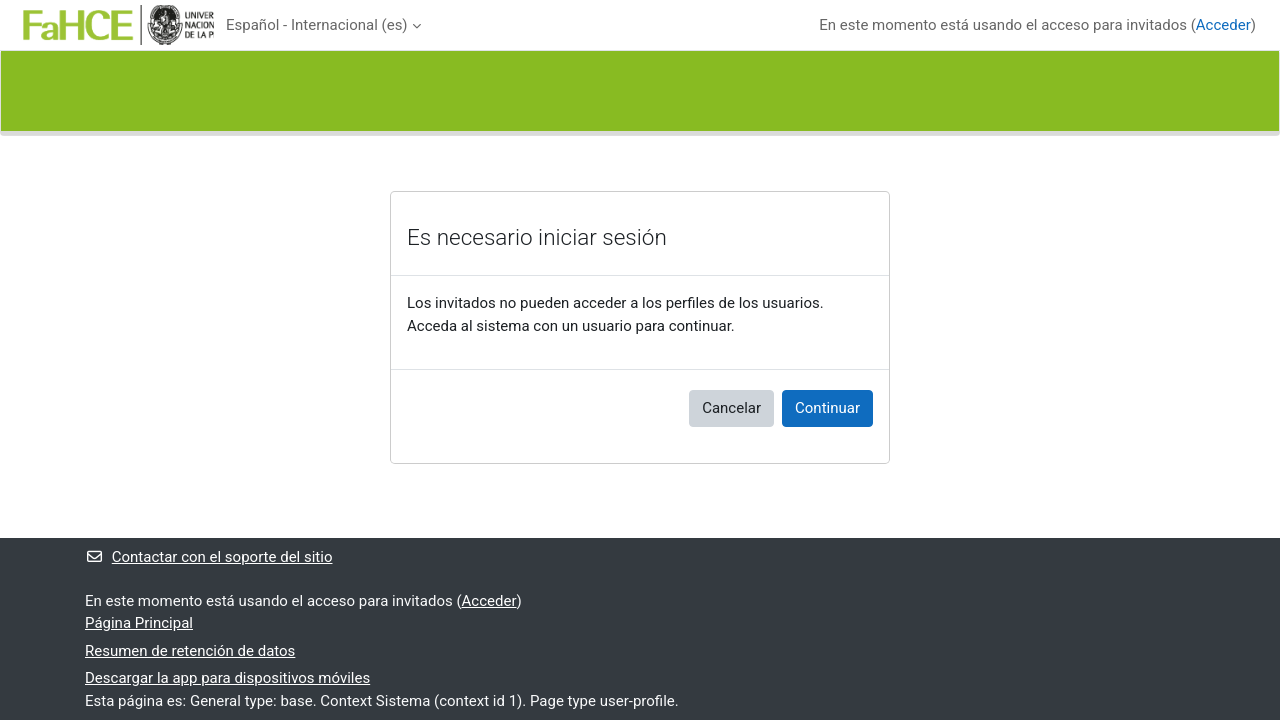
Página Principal (139, 623)
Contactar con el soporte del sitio (208, 557)
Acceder (1223, 25)
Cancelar (731, 408)
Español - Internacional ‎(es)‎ (317, 25)
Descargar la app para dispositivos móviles (227, 678)
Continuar (827, 408)
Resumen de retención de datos (190, 651)
